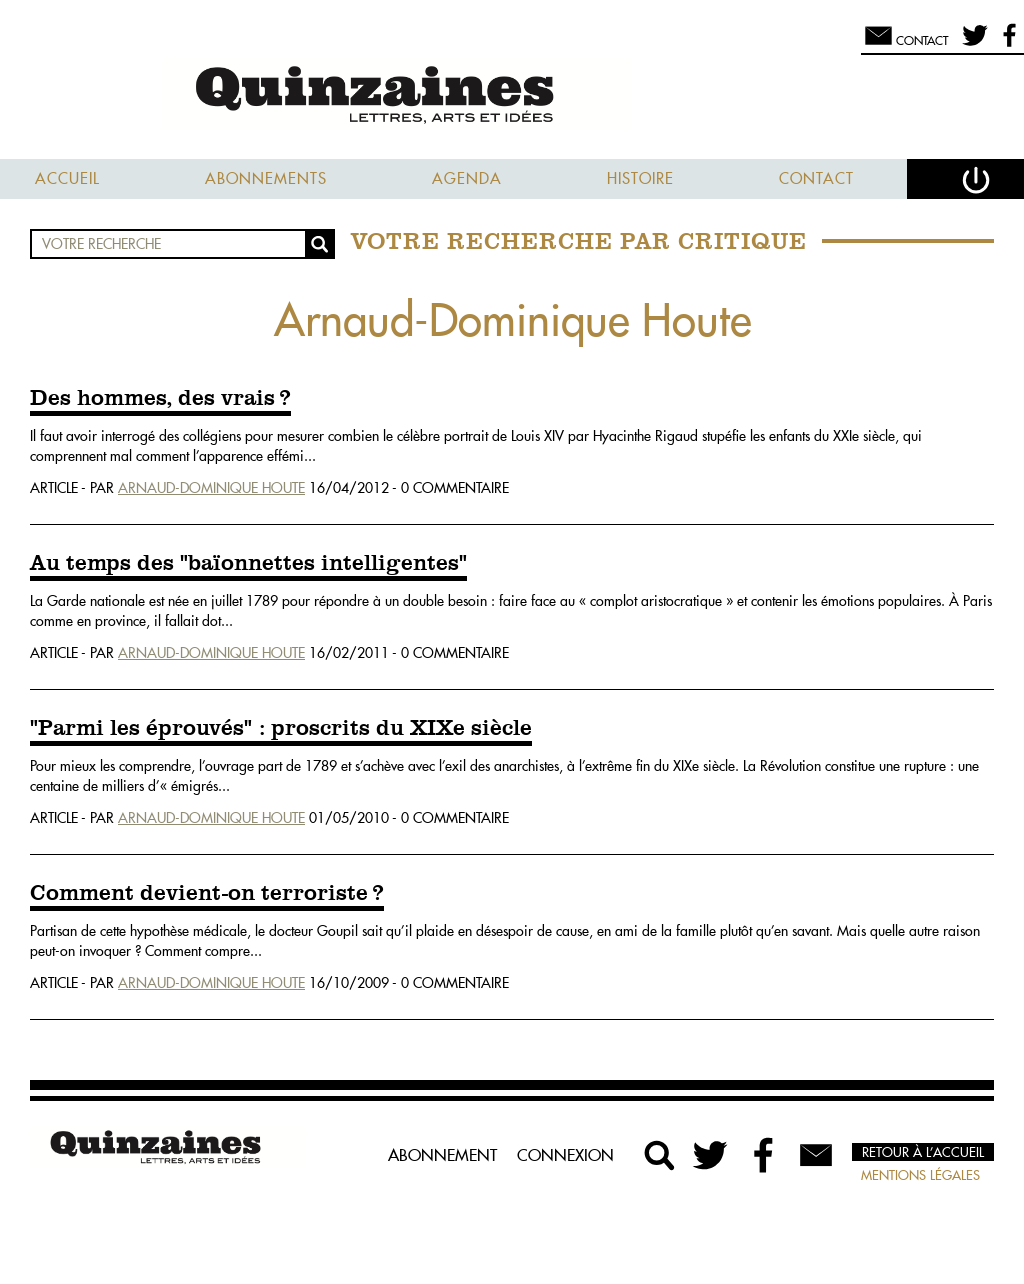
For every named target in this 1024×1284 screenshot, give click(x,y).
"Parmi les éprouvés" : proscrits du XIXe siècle (281, 729)
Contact (816, 178)
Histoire (640, 178)
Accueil (67, 178)
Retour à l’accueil (923, 1152)
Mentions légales (920, 1175)
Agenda (467, 178)
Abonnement (442, 1155)
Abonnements (266, 178)
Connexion (565, 1155)
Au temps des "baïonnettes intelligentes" (248, 564)
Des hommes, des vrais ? (160, 399)
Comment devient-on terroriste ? (207, 894)
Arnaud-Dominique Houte (211, 488)
